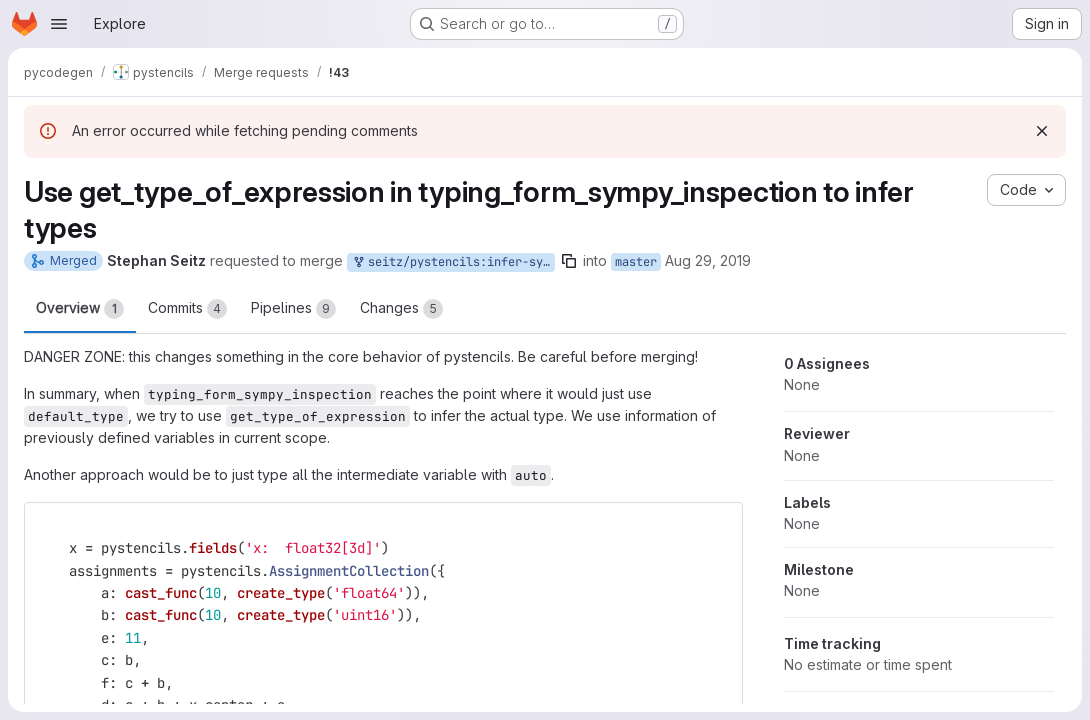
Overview (80, 309)
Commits (187, 309)
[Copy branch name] (569, 261)
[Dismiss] (1042, 131)
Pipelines (293, 309)
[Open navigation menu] (59, 24)
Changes (401, 309)
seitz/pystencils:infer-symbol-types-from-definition (453, 262)
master (636, 262)
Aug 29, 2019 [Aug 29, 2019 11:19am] (708, 260)
